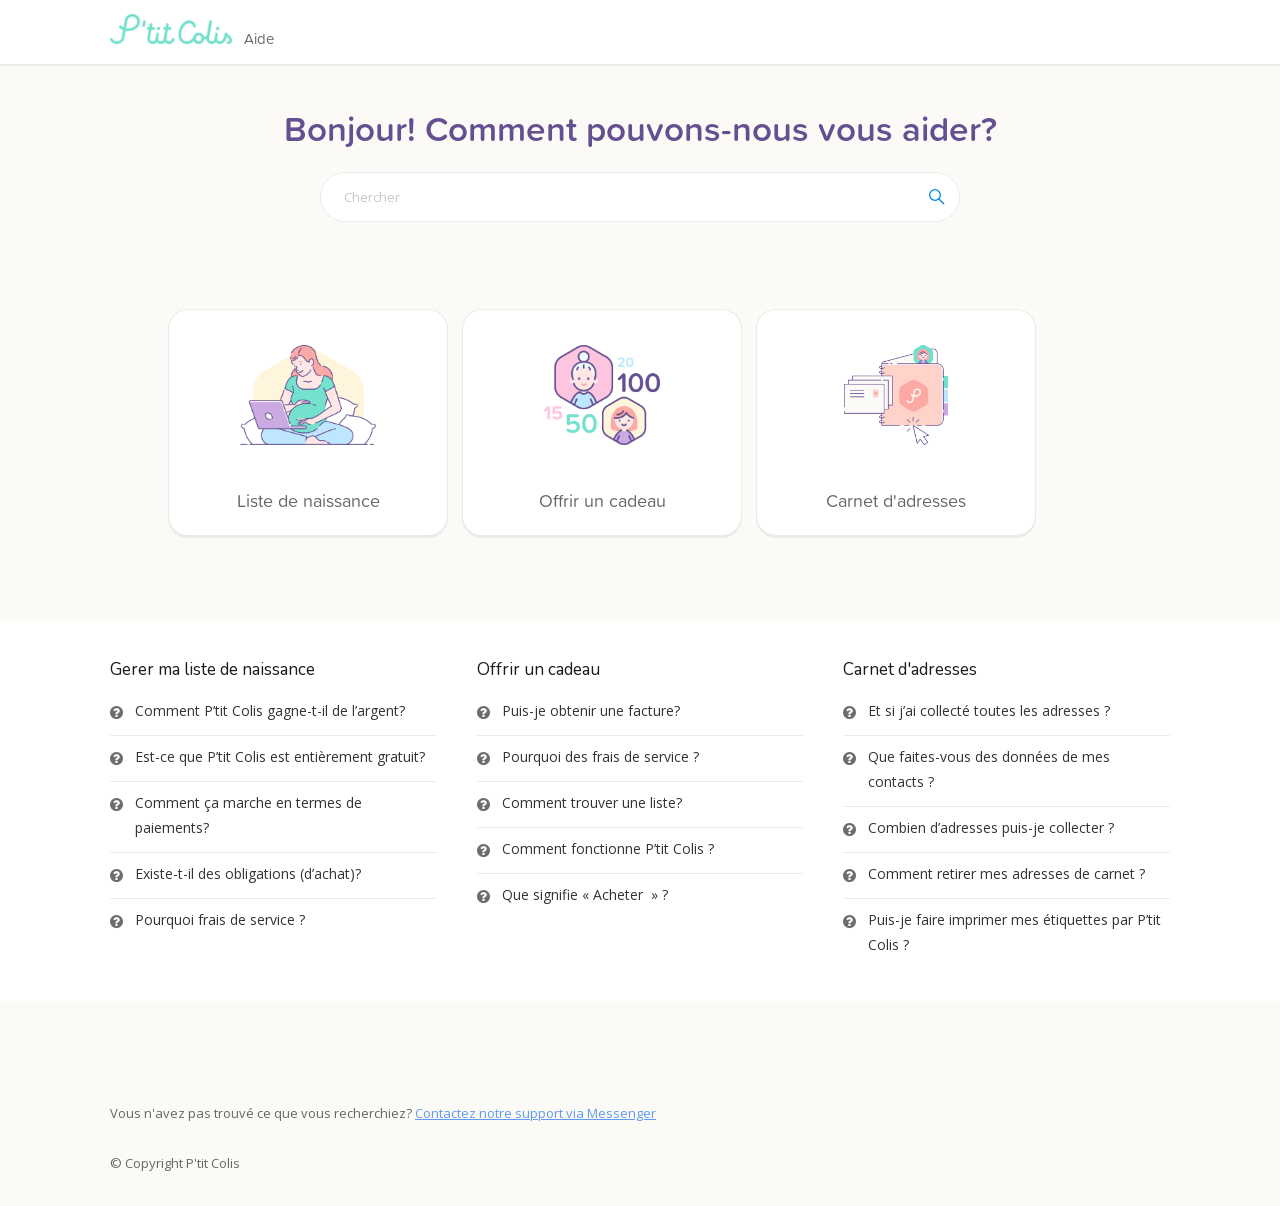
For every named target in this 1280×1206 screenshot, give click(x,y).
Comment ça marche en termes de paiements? (248, 815)
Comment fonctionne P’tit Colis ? (608, 848)
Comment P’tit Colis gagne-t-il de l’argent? (270, 710)
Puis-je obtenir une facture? (591, 710)
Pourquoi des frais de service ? (600, 756)
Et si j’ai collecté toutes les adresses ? (989, 710)
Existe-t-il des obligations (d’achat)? (248, 873)
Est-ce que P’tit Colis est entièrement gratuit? (280, 756)
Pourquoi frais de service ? (220, 919)
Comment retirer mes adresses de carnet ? (1006, 873)
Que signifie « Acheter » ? (585, 894)
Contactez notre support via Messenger (535, 1113)
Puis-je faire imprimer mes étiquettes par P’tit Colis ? (1014, 932)
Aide (259, 38)
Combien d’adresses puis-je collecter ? (991, 827)
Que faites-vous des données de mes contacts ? (989, 769)
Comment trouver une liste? (592, 802)
